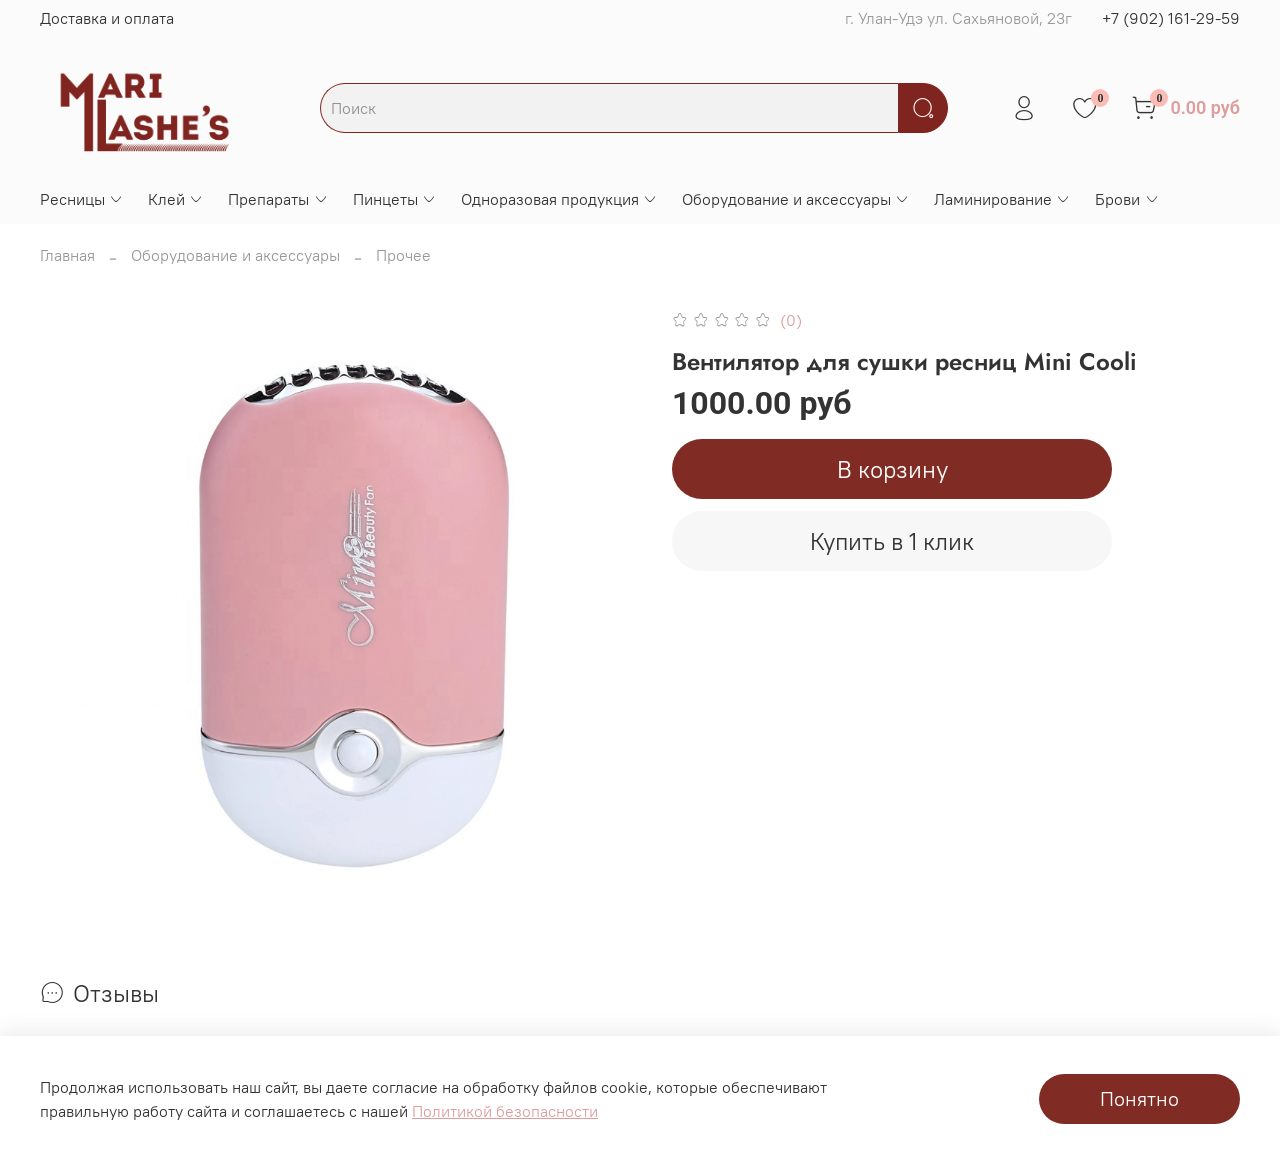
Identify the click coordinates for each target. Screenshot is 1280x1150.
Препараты (278, 199)
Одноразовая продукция (559, 199)
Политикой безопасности (505, 1111)
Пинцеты (395, 199)
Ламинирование (1002, 199)
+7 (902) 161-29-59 (1171, 18)
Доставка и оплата (107, 18)
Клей (176, 199)
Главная (67, 255)
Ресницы (82, 199)
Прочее (403, 255)
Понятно (1139, 1098)
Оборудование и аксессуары (796, 199)
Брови (1127, 199)
